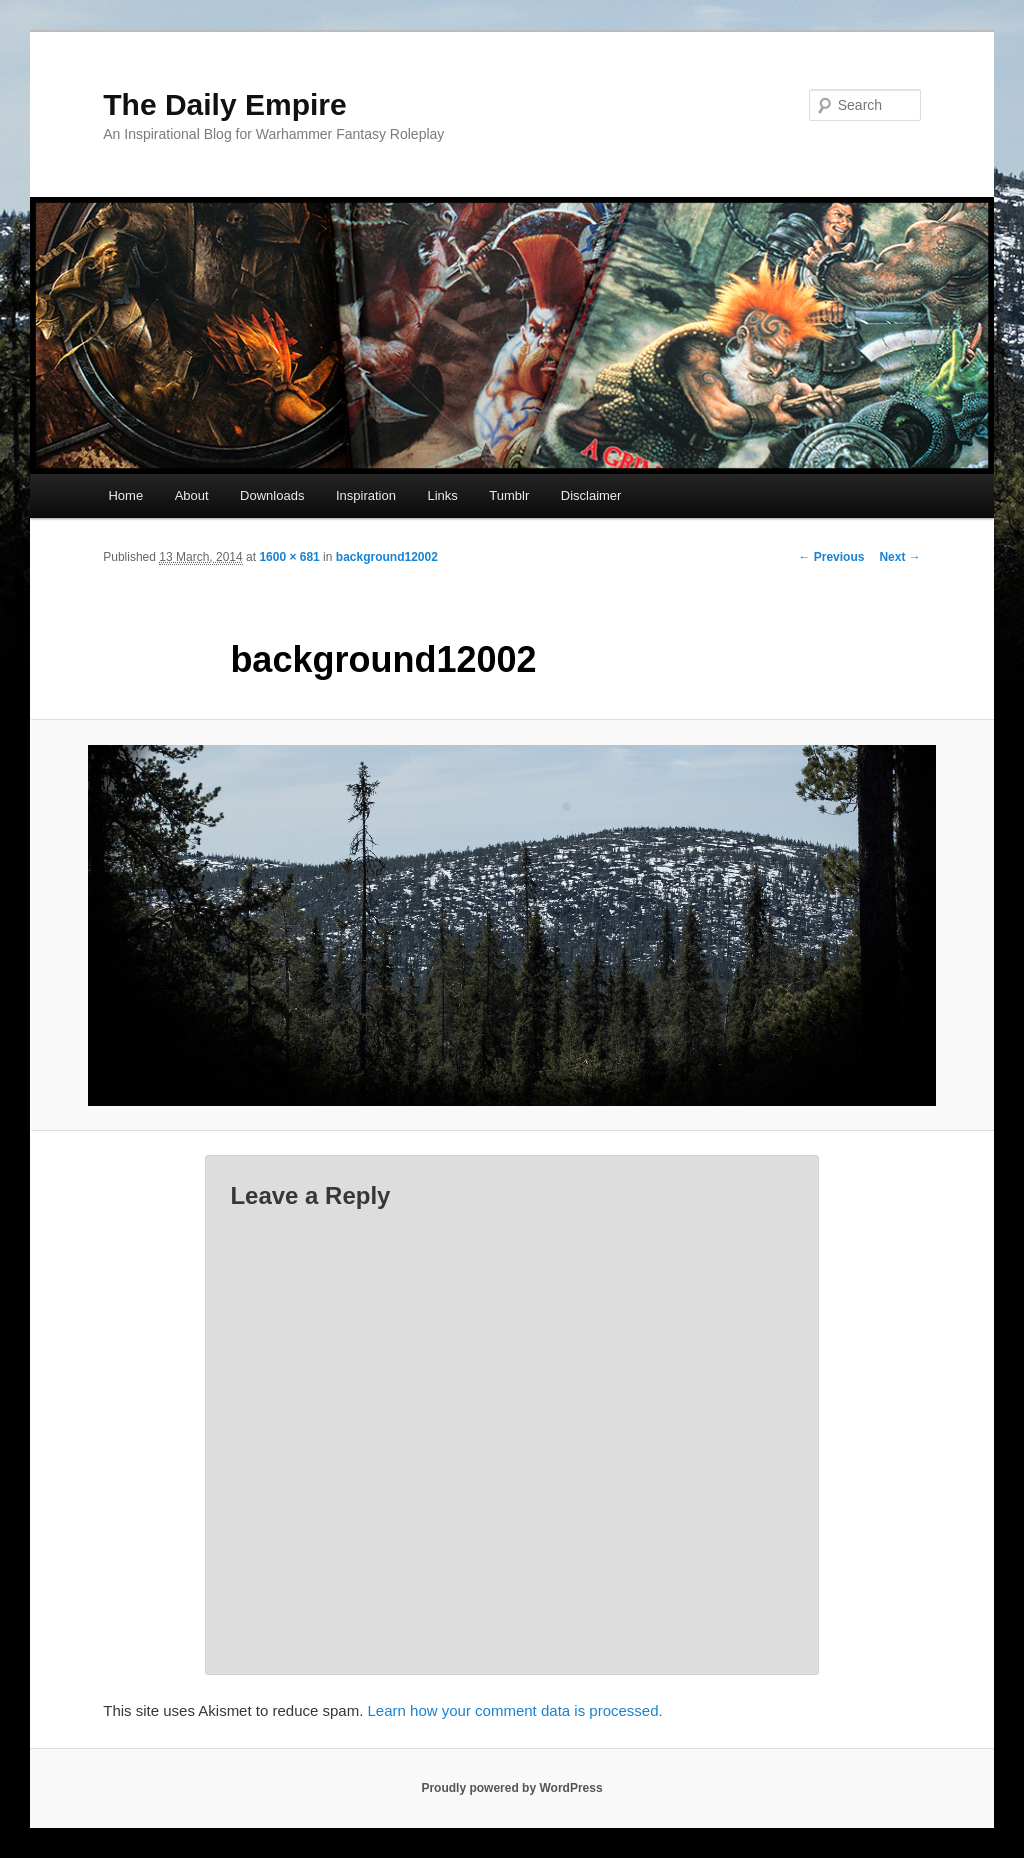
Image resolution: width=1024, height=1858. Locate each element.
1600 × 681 (289, 557)
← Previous (831, 557)
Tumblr (509, 495)
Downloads (272, 495)
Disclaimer (591, 495)
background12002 (387, 557)
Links (442, 495)
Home (125, 495)
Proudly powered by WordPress (511, 1788)
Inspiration (366, 495)
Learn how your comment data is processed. (515, 1710)
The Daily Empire (224, 104)
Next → (899, 557)
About (192, 495)
